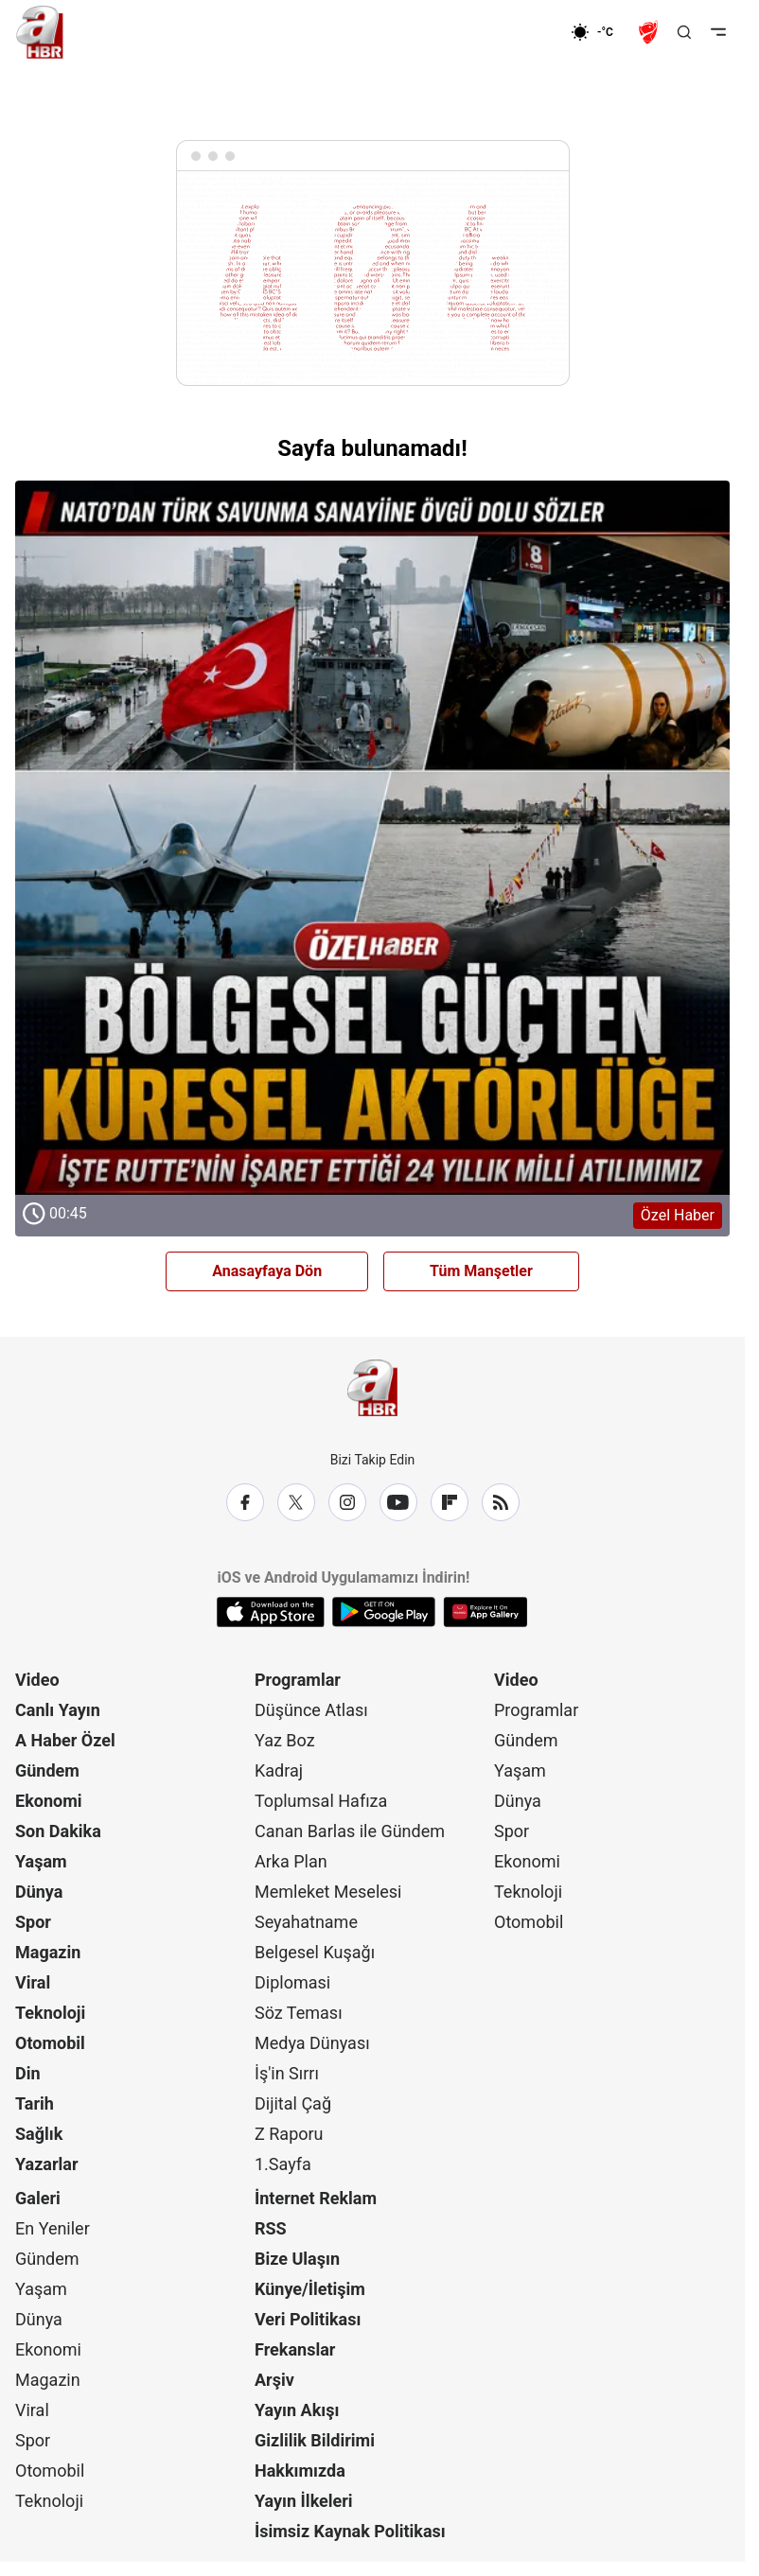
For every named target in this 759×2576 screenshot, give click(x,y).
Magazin (47, 1952)
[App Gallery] (485, 1612)
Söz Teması (299, 2013)
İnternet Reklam (316, 2198)
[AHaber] (599, 32)
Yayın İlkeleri (304, 2501)
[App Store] (271, 1612)
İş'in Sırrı (287, 2073)
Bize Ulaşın (297, 2259)
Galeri (38, 2198)
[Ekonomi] (509, 32)
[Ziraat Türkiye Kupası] (650, 32)
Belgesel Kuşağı (315, 1952)
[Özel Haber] (372, 858)
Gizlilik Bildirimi (315, 2440)
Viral (32, 1982)
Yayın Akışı (297, 2410)
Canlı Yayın (57, 1710)
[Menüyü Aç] (718, 32)
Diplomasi (292, 1982)
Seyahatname (306, 1922)
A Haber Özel (65, 1740)
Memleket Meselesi (328, 1891)
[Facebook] (245, 1502)
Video (37, 1680)
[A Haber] (39, 32)
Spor (33, 1922)
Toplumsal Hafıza (321, 1801)
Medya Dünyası (312, 2043)
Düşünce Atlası (311, 1710)
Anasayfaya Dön (267, 1271)
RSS (271, 2228)
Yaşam (41, 1861)
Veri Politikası (308, 2319)
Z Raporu (289, 2134)
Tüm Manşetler (481, 1271)
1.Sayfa (283, 2164)
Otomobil (50, 2043)
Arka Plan (291, 1861)
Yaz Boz (285, 1740)
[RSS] (501, 1502)
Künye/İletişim (310, 2289)
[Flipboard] (449, 1502)
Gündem (47, 1770)
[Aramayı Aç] (684, 32)
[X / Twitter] (296, 1502)
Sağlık (38, 2134)
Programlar (298, 1680)
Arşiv (274, 2380)
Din (28, 2073)
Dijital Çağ (293, 2103)
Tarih (34, 2103)
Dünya (38, 1891)
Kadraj (279, 1770)
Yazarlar (47, 2164)
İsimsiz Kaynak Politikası (350, 2531)
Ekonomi (48, 1801)
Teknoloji (50, 2013)
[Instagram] (347, 1502)
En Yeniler (52, 2228)
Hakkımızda (300, 2470)
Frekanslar (295, 2349)
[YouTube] (398, 1502)
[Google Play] (383, 1612)
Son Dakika (58, 1831)
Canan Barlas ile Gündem (350, 1831)
